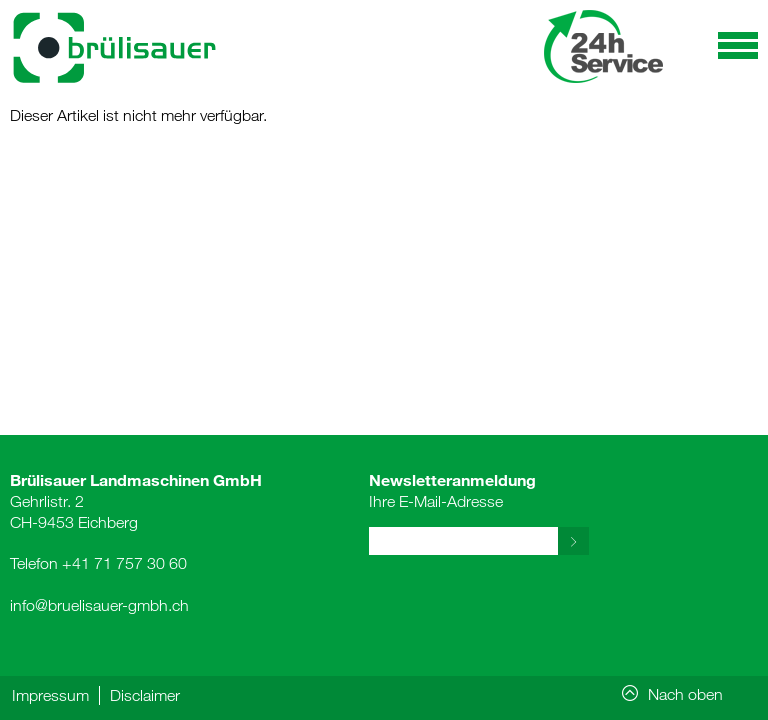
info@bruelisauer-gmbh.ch (99, 605)
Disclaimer (145, 695)
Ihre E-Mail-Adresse (452, 490)
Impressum (50, 695)
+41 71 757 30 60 (124, 563)
